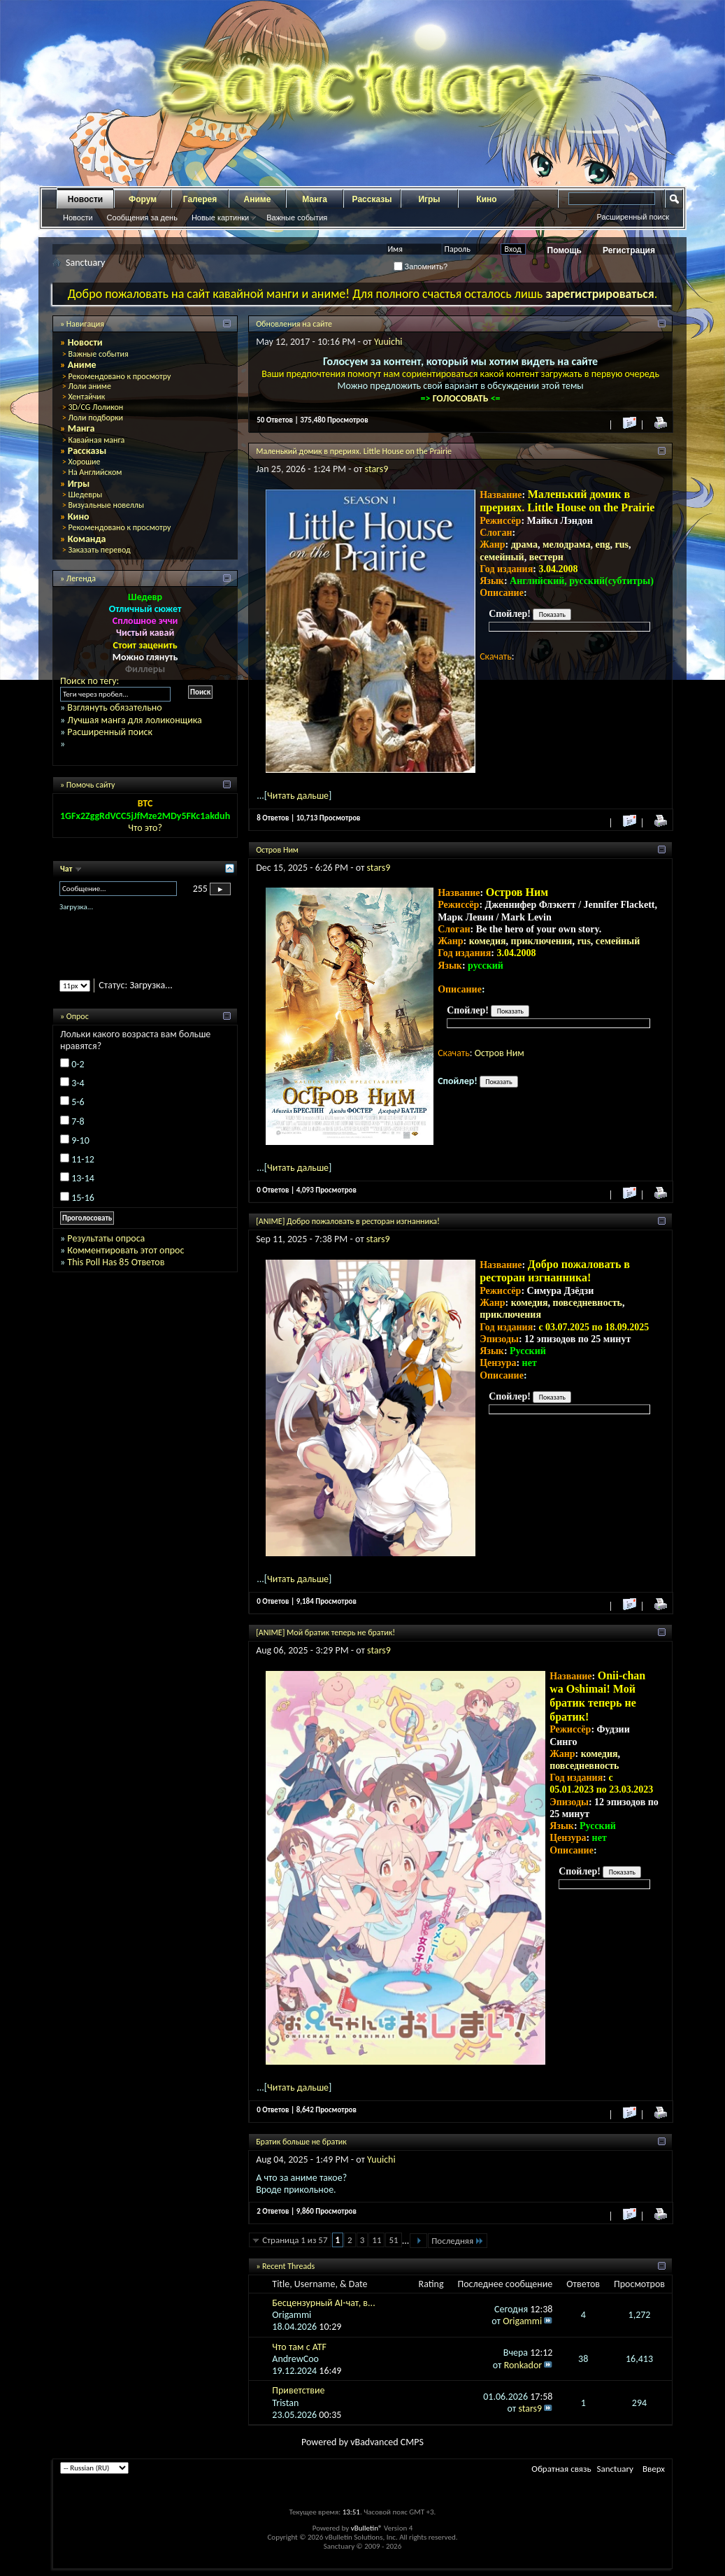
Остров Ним (277, 850)
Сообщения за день (142, 217)
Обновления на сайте (294, 324)
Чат (67, 869)
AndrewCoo (295, 2359)
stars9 (377, 469)
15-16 (82, 1198)
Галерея (200, 199)
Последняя (457, 2240)
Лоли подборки (95, 417)
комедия (487, 941)
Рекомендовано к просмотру (119, 376)
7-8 (77, 1121)
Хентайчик (86, 396)
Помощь (564, 250)
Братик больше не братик (301, 2142)
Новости (85, 199)
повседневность (587, 1302)
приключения (542, 941)
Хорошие (84, 462)
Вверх (654, 2468)
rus (622, 544)
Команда (87, 539)
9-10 (80, 1140)
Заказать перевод (99, 550)
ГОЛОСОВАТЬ (462, 398)
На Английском (95, 472)
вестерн (546, 557)
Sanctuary (615, 2468)
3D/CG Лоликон (95, 407)
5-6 (77, 1102)
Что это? (145, 828)
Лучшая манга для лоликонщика (134, 720)
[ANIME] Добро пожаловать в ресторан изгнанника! (348, 1221)
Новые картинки (220, 217)
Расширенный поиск (632, 217)
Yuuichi (388, 342)
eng (603, 544)
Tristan (285, 2403)
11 (376, 2240)
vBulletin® (366, 2528)
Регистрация (629, 250)
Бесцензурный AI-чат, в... (323, 2303)
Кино (486, 199)
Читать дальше (298, 796)
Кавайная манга (96, 440)
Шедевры (85, 494)
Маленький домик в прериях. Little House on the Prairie (354, 451)
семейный (502, 557)
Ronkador (523, 2365)
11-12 (82, 1159)
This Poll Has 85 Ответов (115, 1262)
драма (524, 544)
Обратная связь (561, 2468)
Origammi (291, 2315)
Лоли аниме (89, 386)
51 (393, 2240)
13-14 (82, 1178)
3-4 (77, 1083)
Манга (314, 199)
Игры (429, 199)
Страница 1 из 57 (294, 2240)
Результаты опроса (106, 1238)
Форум (143, 199)
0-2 (77, 1064)
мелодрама (567, 544)
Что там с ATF (299, 2347)
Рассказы (372, 199)
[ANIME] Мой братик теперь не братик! (325, 1632)
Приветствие (298, 2390)
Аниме (257, 199)
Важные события (296, 217)
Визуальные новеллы (106, 505)
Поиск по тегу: (89, 681)
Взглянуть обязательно (114, 707)
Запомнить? (421, 266)
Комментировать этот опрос (125, 1250)
